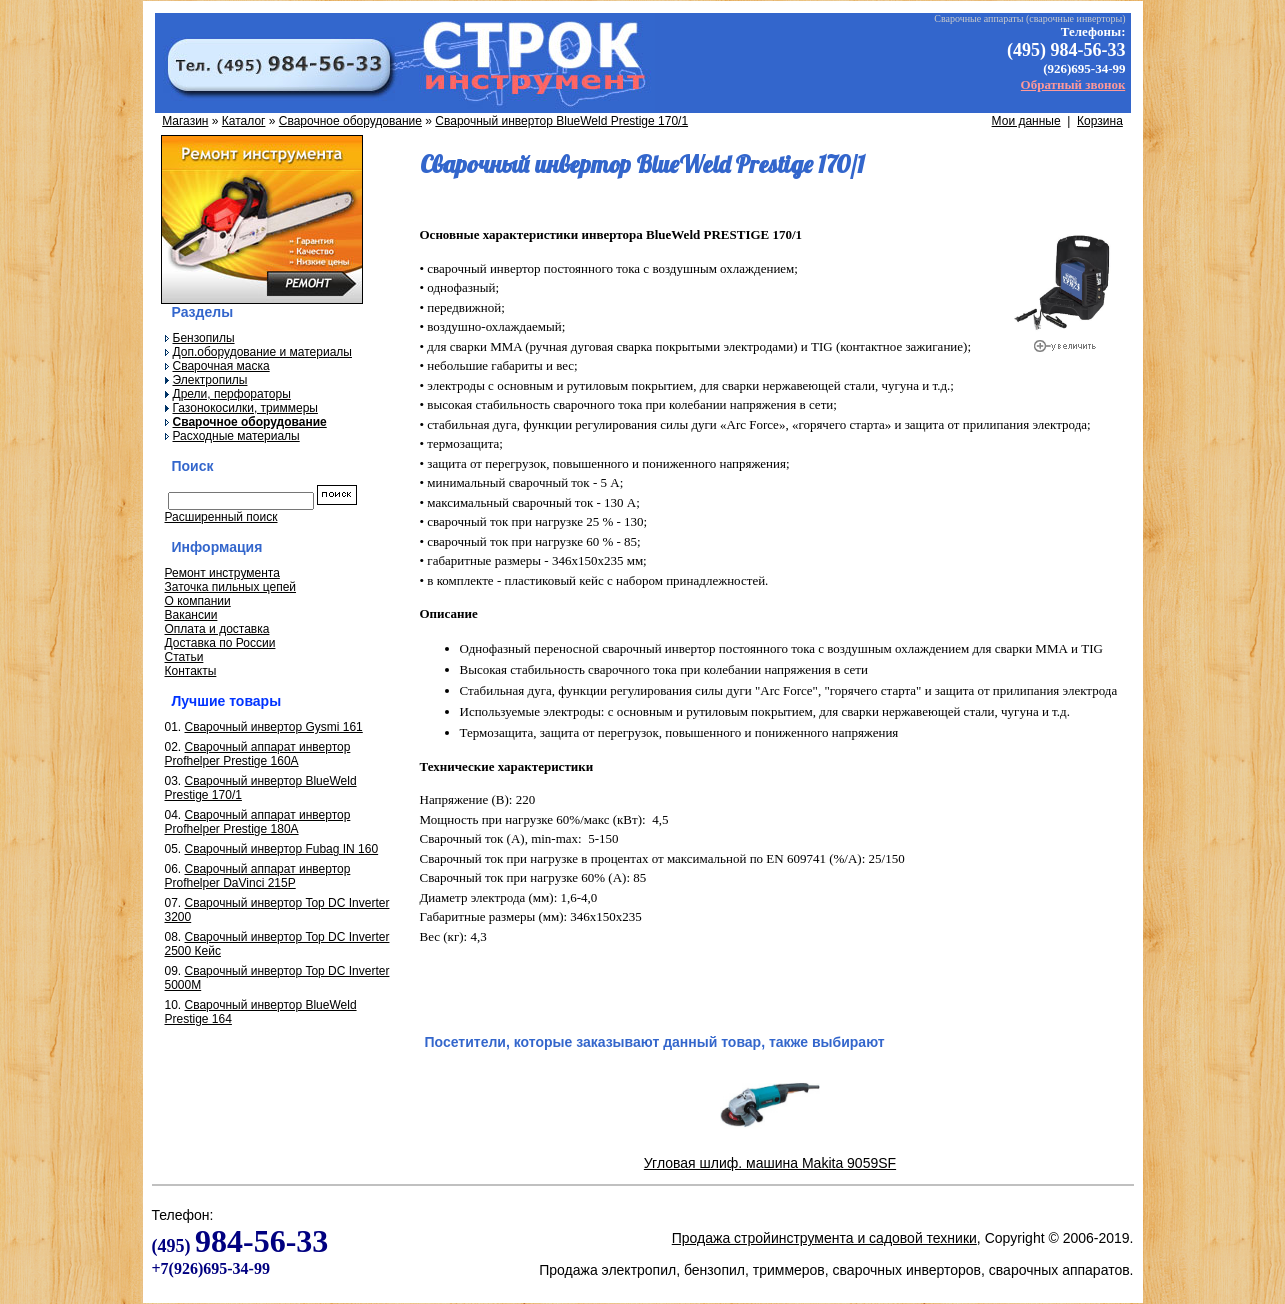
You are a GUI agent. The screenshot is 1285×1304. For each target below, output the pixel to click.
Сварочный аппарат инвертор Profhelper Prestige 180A (258, 822)
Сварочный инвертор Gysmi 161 (274, 727)
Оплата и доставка (217, 629)
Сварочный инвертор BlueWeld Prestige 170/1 (561, 121)
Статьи (184, 657)
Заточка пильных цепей (231, 587)
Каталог (244, 121)
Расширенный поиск (221, 517)
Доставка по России (220, 643)
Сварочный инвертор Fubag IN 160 (282, 849)
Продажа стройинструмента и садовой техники (824, 1238)
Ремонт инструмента (222, 573)
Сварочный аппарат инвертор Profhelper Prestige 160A (258, 754)
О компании (198, 601)
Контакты (191, 671)
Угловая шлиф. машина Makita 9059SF (770, 1163)
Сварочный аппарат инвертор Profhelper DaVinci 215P (258, 876)
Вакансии (191, 615)
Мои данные (1026, 121)
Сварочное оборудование (350, 121)
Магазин (185, 121)
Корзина (1100, 121)
